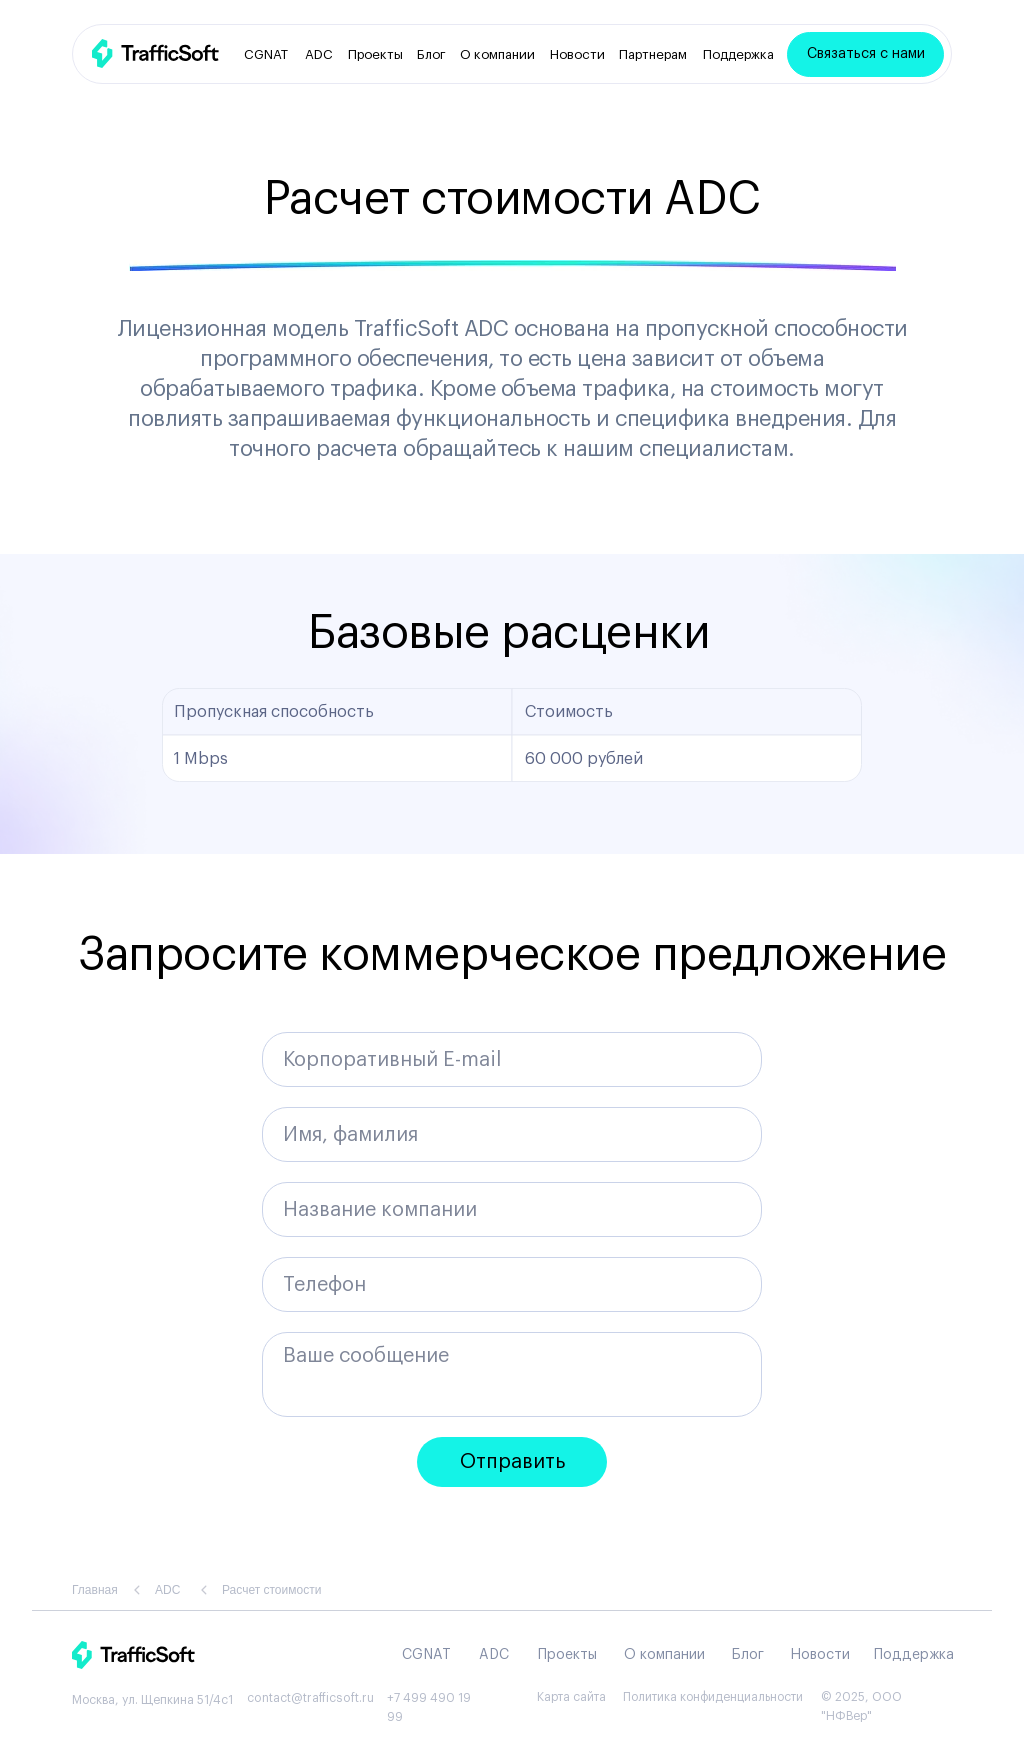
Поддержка (738, 54)
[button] (865, 54)
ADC (319, 54)
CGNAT (266, 54)
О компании (497, 54)
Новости (577, 54)
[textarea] (512, 1374)
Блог (431, 54)
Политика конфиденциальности (713, 1697)
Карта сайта (571, 1697)
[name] (512, 1134)
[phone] (512, 1284)
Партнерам (653, 54)
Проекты (375, 54)
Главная (95, 1590)
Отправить (512, 1462)
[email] (512, 1059)
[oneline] (512, 1209)
